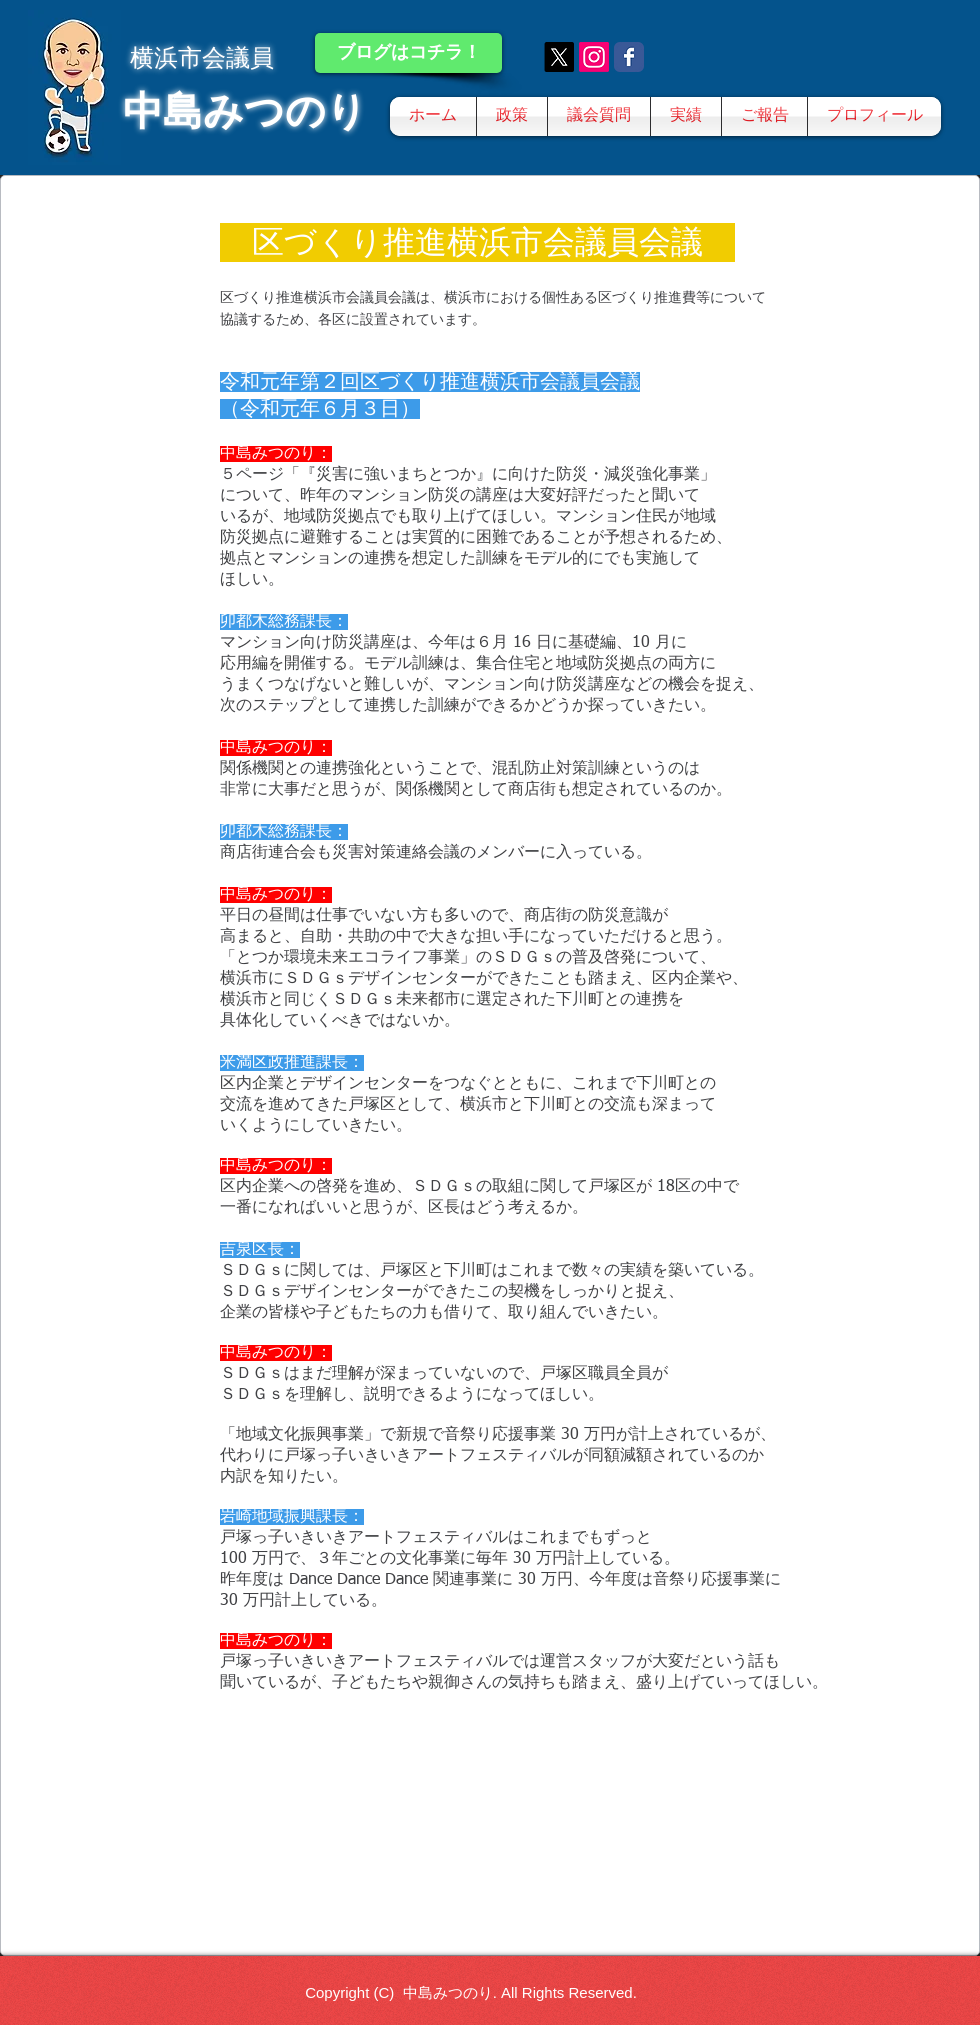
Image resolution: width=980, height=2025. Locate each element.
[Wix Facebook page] (629, 57)
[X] (559, 57)
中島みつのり (245, 111)
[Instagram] (594, 57)
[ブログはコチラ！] (408, 53)
